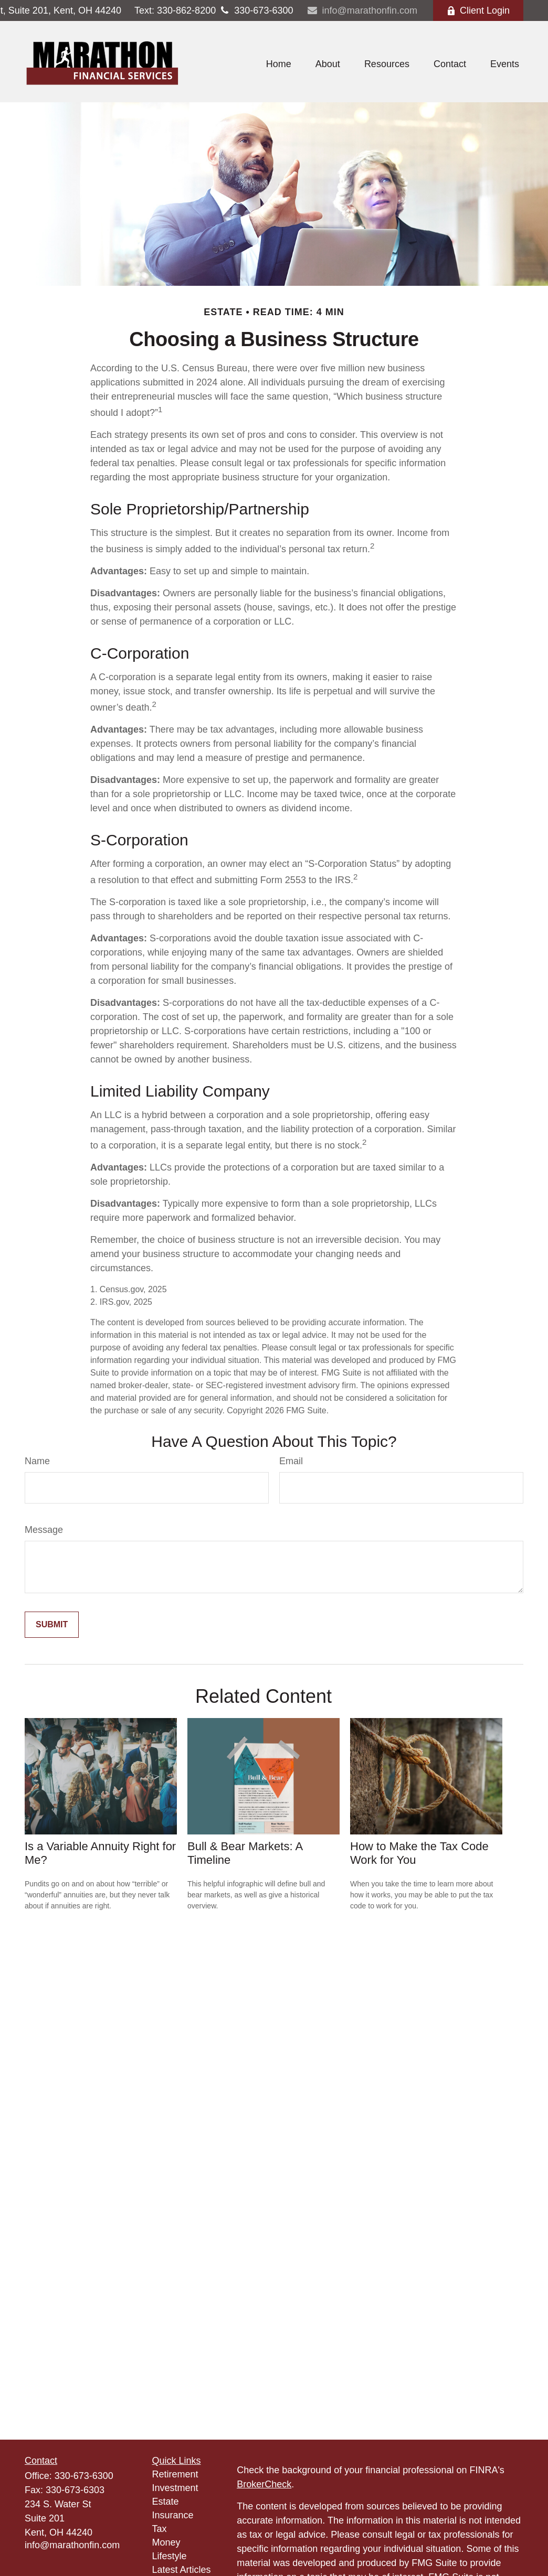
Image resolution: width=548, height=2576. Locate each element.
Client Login (478, 10)
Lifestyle (169, 2556)
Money (166, 2542)
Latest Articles (181, 2569)
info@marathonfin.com (361, 10)
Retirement (175, 2474)
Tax (159, 2529)
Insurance (173, 2515)
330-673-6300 (254, 10)
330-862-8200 (175, 10)
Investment (175, 2488)
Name (37, 1461)
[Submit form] (52, 1625)
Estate (165, 2501)
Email (291, 1461)
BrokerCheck (264, 2484)
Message (44, 1530)
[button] (279, 64)
